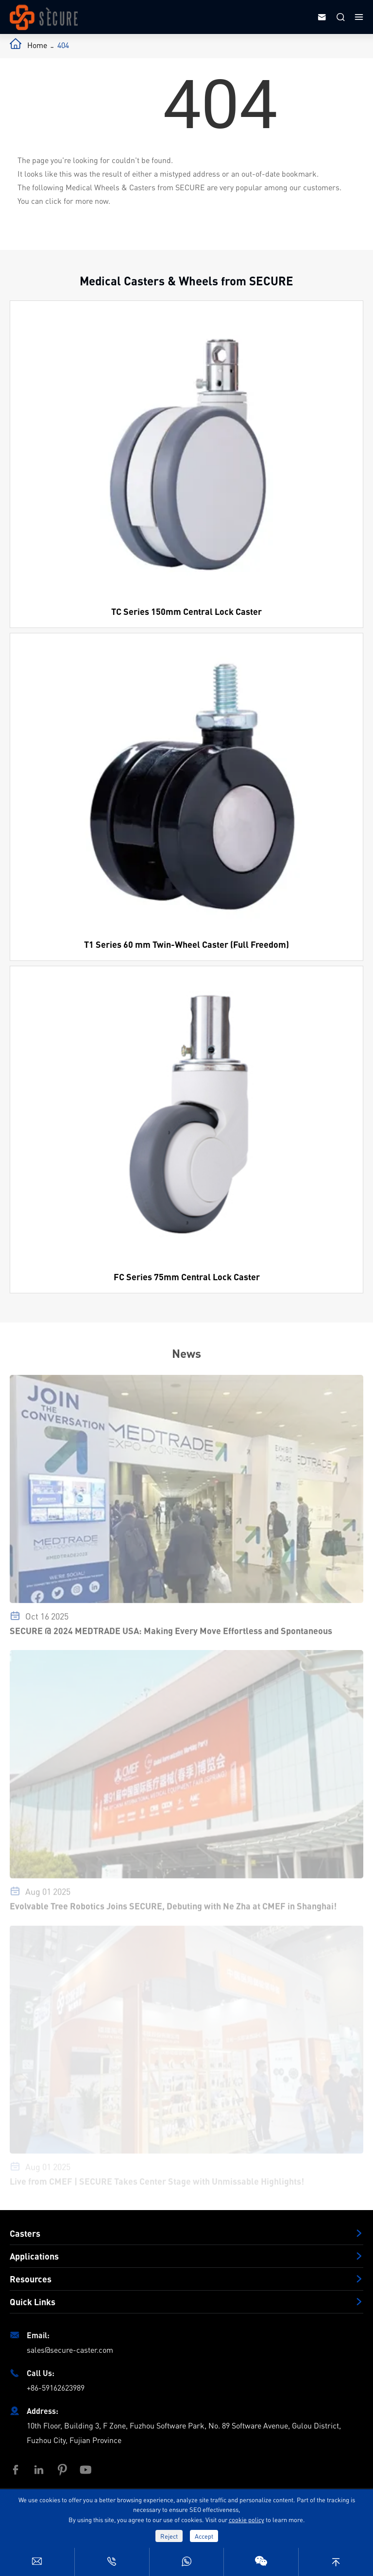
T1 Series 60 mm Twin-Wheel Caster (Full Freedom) (186, 944)
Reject (169, 2536)
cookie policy (246, 2519)
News (186, 1353)
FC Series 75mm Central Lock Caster (187, 1276)
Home (37, 45)
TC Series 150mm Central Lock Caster (186, 611)
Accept (204, 2536)
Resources (30, 2279)
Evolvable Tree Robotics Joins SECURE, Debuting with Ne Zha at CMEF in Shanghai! (173, 1908)
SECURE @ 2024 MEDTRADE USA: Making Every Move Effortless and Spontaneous (171, 1633)
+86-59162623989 (56, 2387)
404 (63, 45)
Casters (25, 2233)
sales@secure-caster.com (70, 2350)
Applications (34, 2256)
